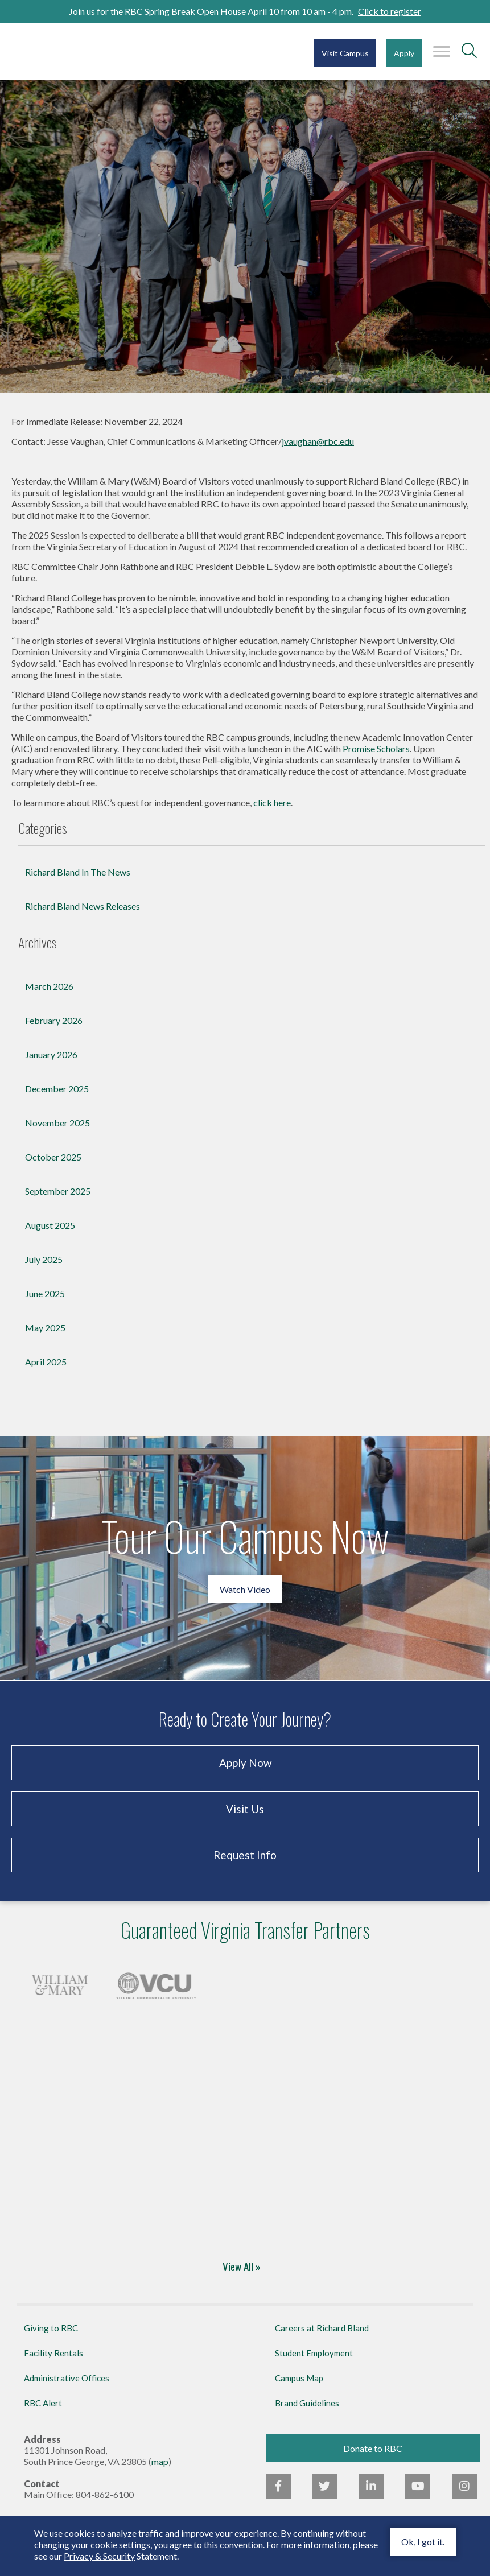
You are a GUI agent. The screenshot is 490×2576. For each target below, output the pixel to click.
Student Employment (314, 2353)
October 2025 (53, 1156)
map (159, 2461)
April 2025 (46, 1361)
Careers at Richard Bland (322, 2328)
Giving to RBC (51, 2328)
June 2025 (45, 1293)
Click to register (389, 11)
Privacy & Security (99, 2555)
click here (272, 802)
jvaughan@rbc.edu (318, 441)
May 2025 (45, 1327)
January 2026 (51, 1054)
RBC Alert (43, 2403)
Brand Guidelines (307, 2403)
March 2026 (49, 986)
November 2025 (57, 1122)
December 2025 (57, 1088)
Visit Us (245, 1808)
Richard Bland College (79, 51)
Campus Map (299, 2378)
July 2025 (44, 1259)
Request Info (245, 1854)
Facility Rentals (53, 2353)
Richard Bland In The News (77, 871)
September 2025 (57, 1191)
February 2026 (54, 1020)
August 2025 (50, 1225)
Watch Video (245, 1589)
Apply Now (245, 1762)
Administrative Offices (66, 2378)
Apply (404, 53)
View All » (242, 2267)
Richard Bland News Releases (82, 906)
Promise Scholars (376, 748)
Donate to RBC (372, 2448)
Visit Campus (345, 53)
